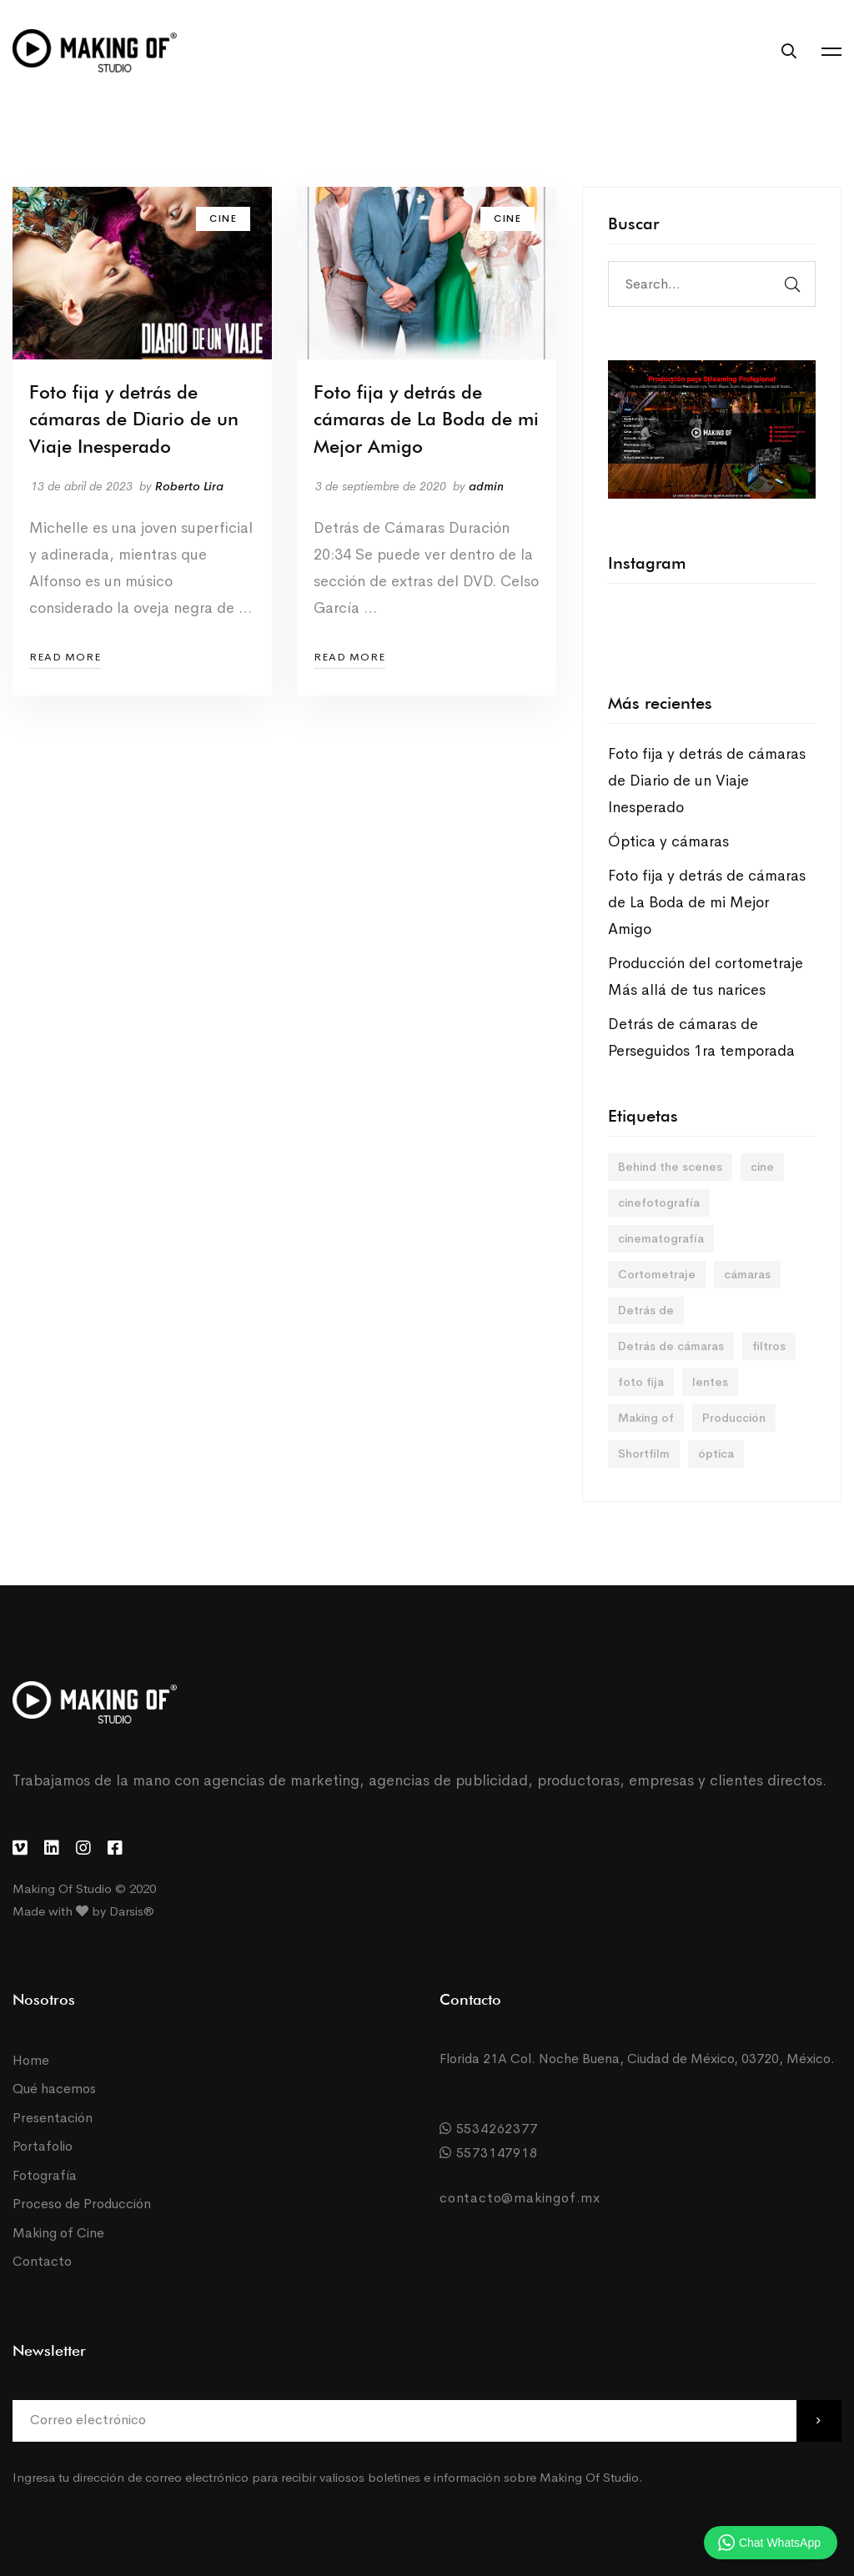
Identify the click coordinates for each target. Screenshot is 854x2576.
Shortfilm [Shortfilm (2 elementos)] (644, 1453)
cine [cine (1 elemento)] (762, 1166)
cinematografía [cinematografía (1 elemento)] (661, 1238)
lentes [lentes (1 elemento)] (710, 1381)
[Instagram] (83, 1847)
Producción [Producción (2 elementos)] (734, 1417)
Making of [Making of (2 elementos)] (646, 1417)
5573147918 (489, 2153)
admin (486, 486)
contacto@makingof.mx (520, 2198)
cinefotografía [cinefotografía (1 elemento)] (659, 1202)
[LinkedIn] (52, 1847)
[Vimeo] (20, 1847)
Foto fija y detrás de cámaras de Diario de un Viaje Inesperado (134, 419)
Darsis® (131, 1911)
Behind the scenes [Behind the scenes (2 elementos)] (670, 1166)
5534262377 (489, 2128)
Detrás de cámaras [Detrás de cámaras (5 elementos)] (671, 1345)
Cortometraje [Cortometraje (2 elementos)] (657, 1274)
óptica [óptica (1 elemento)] (716, 1453)
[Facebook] (115, 1847)
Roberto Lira (189, 486)
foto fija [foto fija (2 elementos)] (641, 1381)
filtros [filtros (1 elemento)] (769, 1345)
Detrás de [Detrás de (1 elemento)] (646, 1310)
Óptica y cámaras (668, 841)
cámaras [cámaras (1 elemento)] (747, 1274)
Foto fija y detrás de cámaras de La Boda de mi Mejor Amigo (426, 419)
